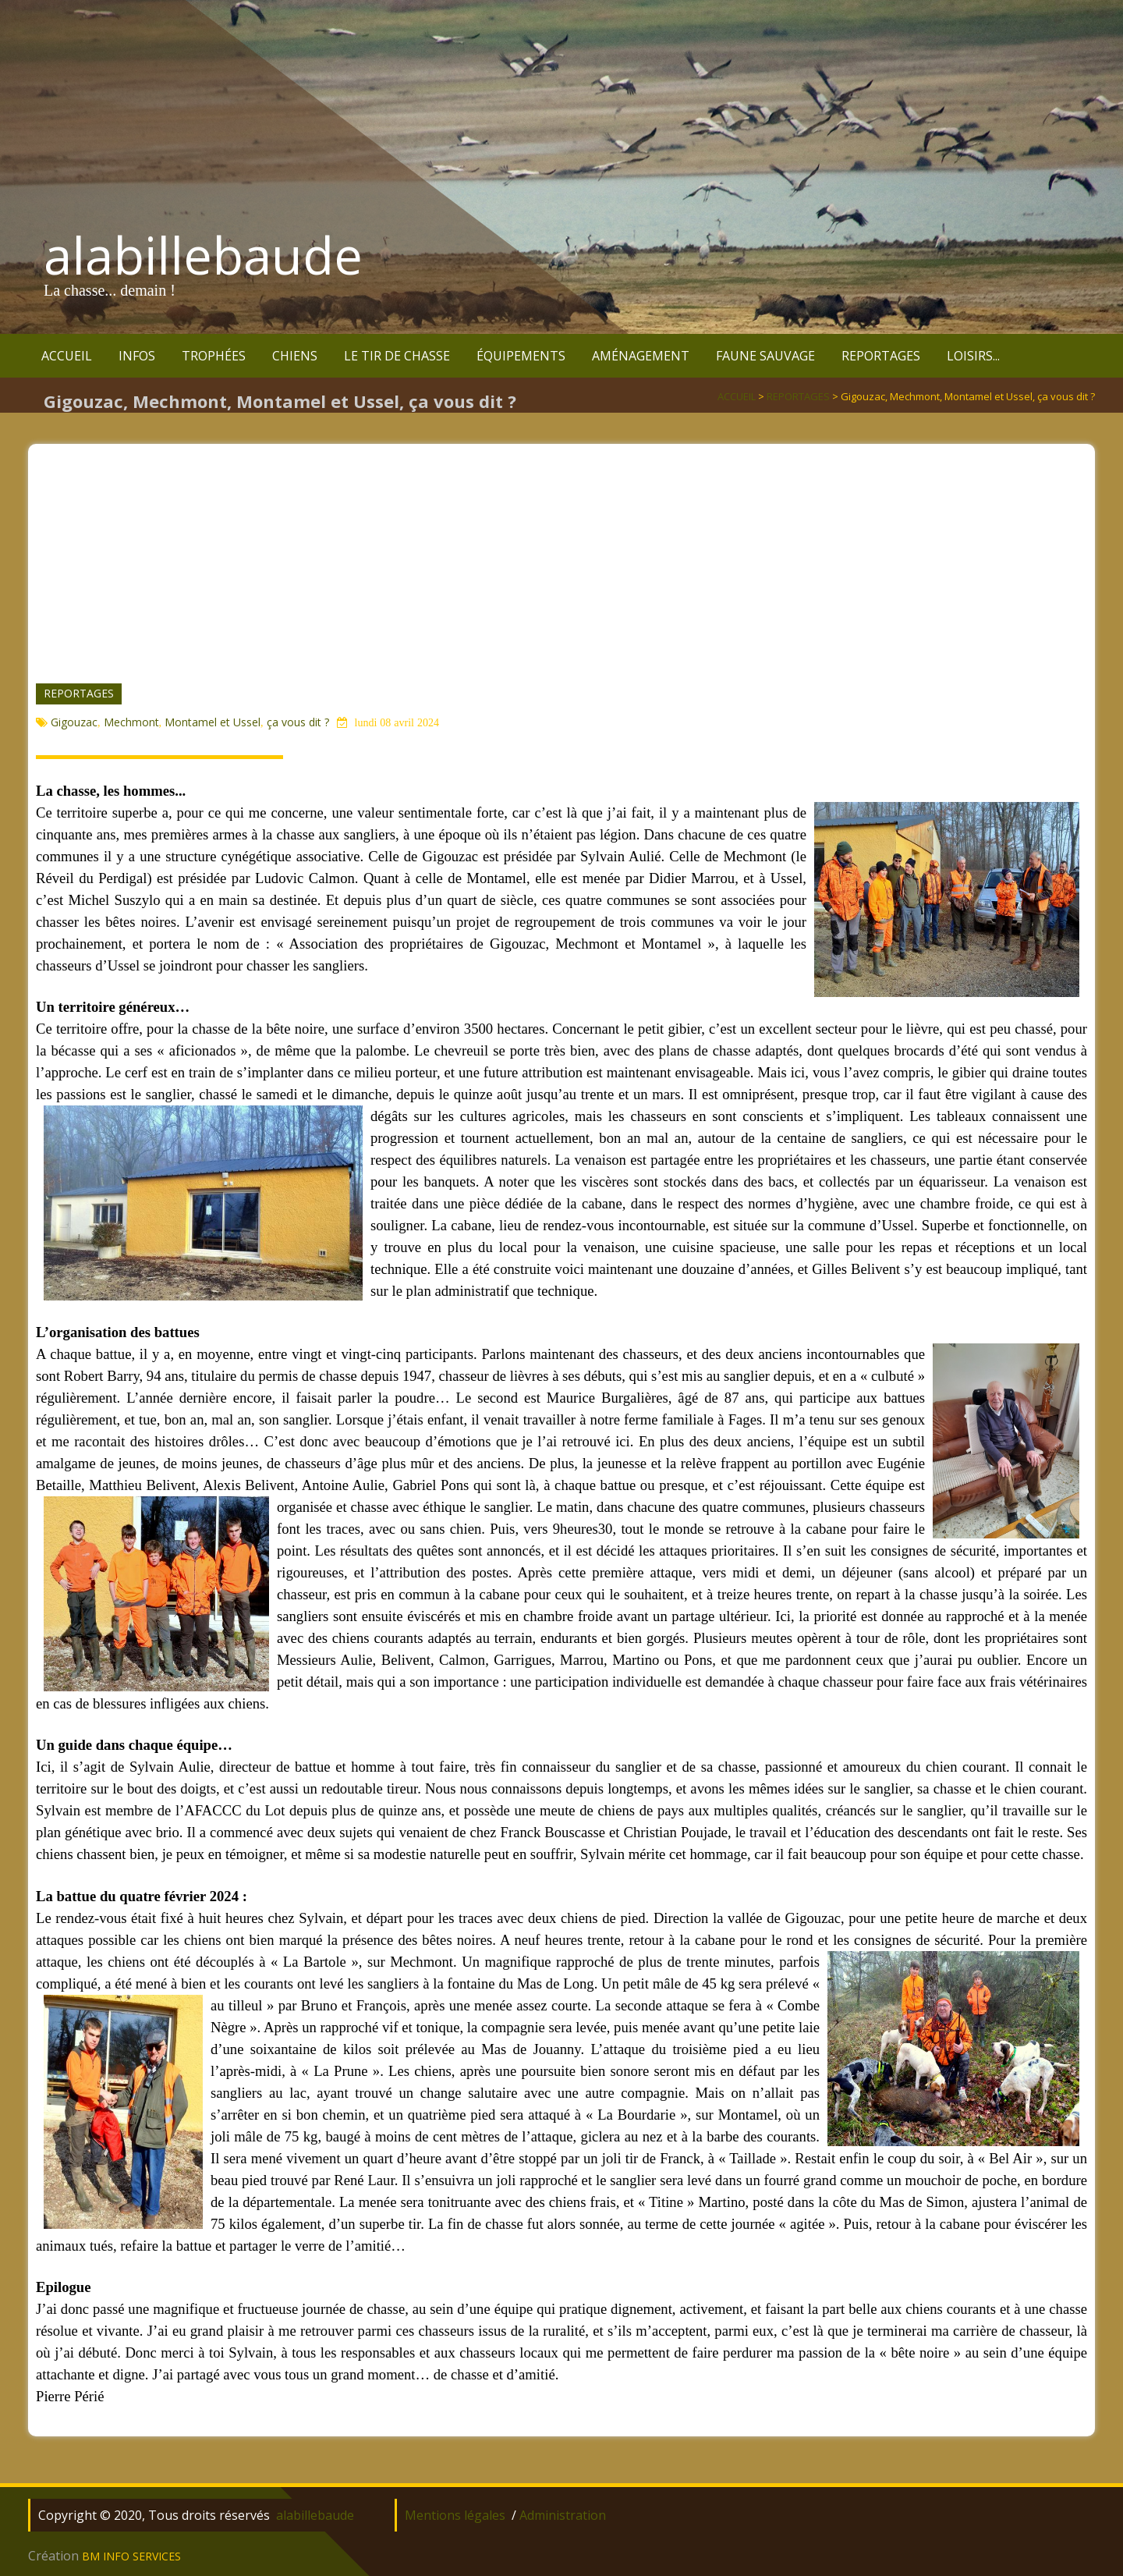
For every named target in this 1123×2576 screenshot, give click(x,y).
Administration (562, 2515)
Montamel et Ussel (212, 722)
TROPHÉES (214, 355)
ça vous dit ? (298, 722)
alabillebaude (203, 255)
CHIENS (294, 355)
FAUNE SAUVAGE (765, 355)
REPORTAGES (880, 355)
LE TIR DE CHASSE (397, 355)
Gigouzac (74, 722)
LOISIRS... (973, 355)
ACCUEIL (66, 355)
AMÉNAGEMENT (640, 355)
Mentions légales (455, 2515)
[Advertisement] (561, 553)
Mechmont (131, 722)
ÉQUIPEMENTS (520, 355)
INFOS (137, 355)
